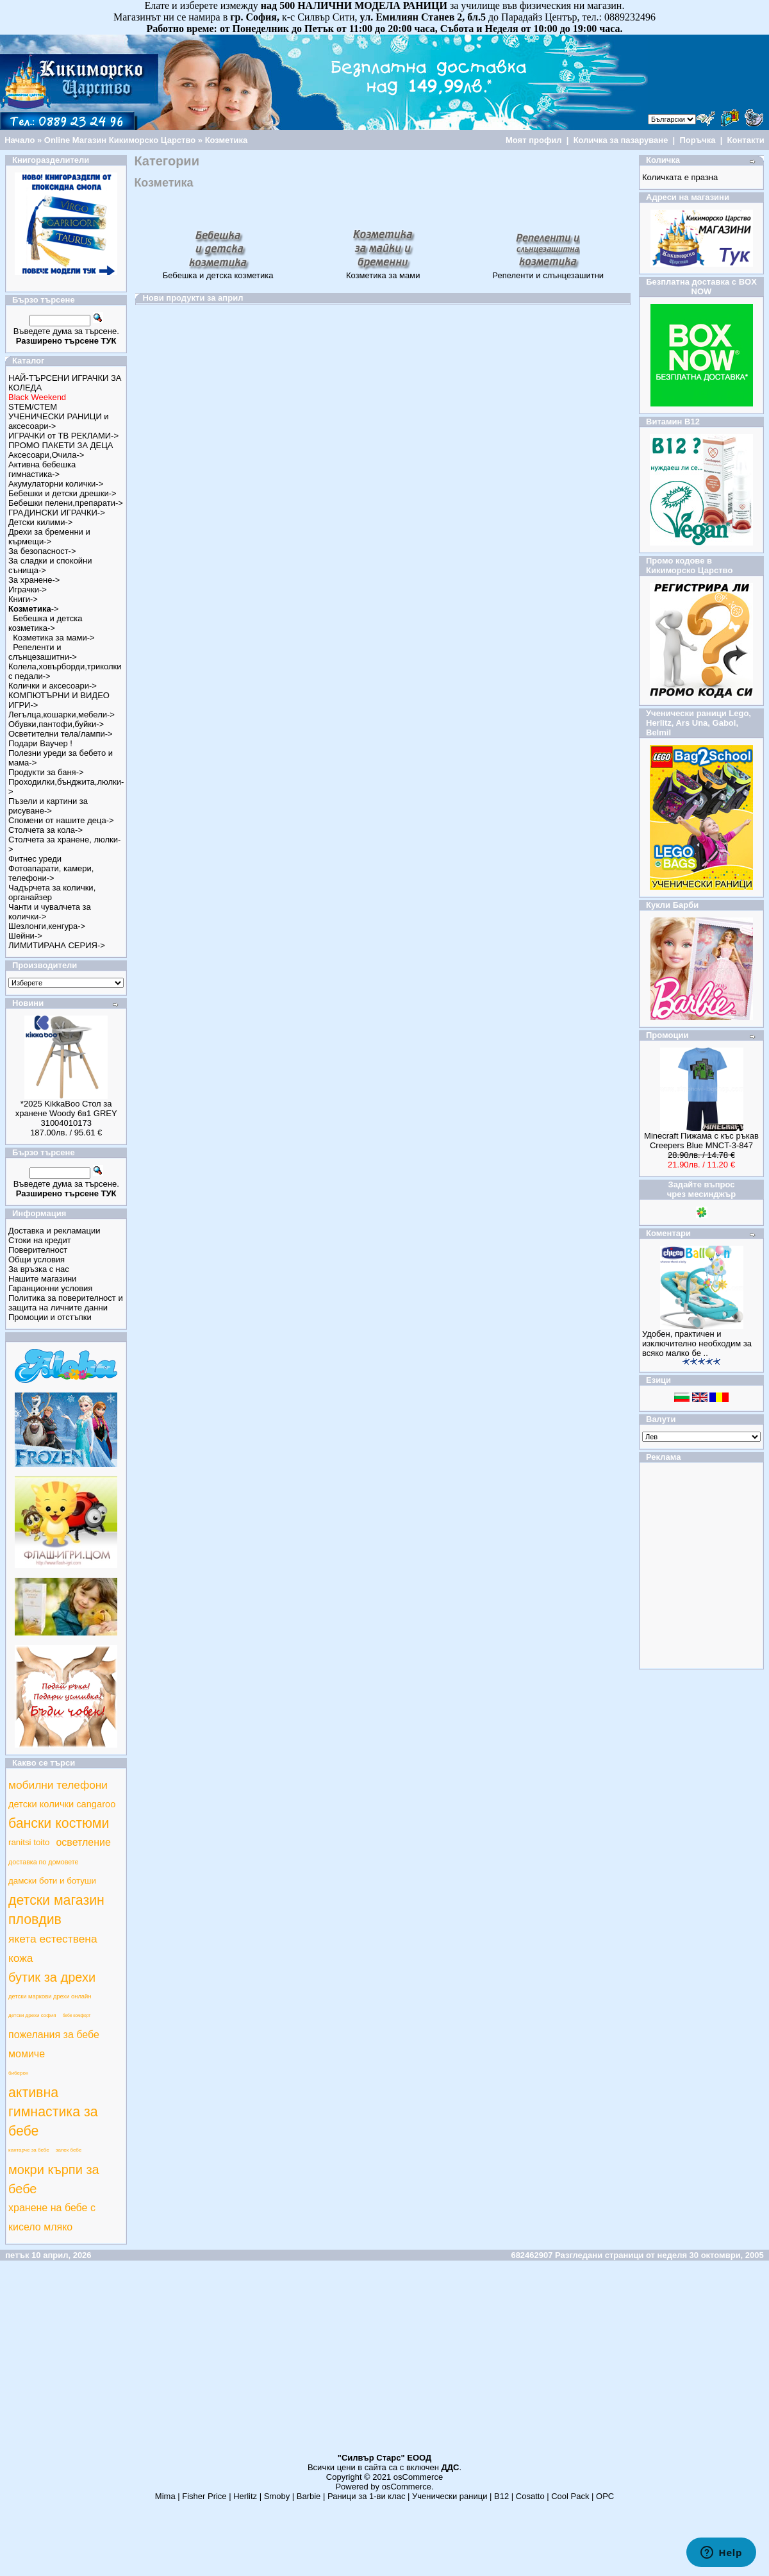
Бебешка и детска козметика (218, 271)
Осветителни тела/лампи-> (60, 734)
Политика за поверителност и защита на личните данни (65, 1302)
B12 (501, 2496)
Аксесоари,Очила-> (46, 455)
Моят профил (534, 140)
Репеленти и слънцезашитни (548, 271)
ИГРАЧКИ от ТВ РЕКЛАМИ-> (63, 435)
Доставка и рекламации (54, 1230)
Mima (165, 2496)
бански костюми (58, 1823)
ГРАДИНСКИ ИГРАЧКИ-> (56, 512)
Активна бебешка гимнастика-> (42, 469)
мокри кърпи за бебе (53, 2179)
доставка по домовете (43, 1862)
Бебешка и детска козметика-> (45, 623)
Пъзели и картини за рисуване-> (48, 805)
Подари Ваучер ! (40, 743)
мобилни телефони (58, 1784)
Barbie (309, 2496)
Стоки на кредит (39, 1240)
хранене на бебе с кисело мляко (51, 2217)
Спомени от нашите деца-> (61, 820)
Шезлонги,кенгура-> (46, 926)
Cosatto (530, 2496)
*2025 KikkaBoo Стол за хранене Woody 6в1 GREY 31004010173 (66, 1113)
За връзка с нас (38, 1269)
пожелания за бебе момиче (53, 2044)
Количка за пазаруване (621, 140)
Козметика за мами (383, 271)
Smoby (277, 2496)
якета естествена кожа (52, 1948)
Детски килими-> (40, 522)
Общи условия (36, 1259)
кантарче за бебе (28, 2150)
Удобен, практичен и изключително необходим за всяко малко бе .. (697, 1343)
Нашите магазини (42, 1279)
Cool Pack (570, 2496)
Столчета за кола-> (45, 830)
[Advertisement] (384, 2362)
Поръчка (697, 140)
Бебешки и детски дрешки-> (62, 493)
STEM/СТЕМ (32, 407)
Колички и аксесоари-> (52, 685)
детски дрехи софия (32, 2015)
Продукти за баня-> (46, 772)
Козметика (226, 140)
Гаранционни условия (50, 1288)
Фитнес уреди (35, 859)
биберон (18, 2073)
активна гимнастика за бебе (53, 2112)
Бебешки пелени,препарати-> (65, 503)
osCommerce (418, 2477)
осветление (83, 1842)
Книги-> (23, 599)
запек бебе (68, 2150)
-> (33, 609)
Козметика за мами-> (53, 637)
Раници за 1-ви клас (366, 2496)
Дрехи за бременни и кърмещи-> (49, 536)
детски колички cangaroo (61, 1804)
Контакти (746, 140)
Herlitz (245, 2496)
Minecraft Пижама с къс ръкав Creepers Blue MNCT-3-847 (701, 1140)
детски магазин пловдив (56, 1910)
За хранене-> (34, 580)
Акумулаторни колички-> (55, 484)
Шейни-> (25, 936)
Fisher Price (204, 2496)
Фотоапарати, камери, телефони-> (51, 873)
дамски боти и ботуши (52, 1881)
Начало (19, 140)
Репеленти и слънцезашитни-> (42, 652)
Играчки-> (27, 589)
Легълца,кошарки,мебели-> (61, 714)
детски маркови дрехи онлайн (49, 1996)
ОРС (605, 2496)
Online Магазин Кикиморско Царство (119, 140)
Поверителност (37, 1250)
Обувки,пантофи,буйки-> (56, 724)
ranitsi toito (28, 1842)
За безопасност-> (42, 551)
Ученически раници (449, 2496)
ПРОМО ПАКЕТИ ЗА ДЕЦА (60, 445)
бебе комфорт (77, 2015)
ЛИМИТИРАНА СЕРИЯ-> (56, 945)
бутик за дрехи (51, 1977)
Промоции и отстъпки (50, 1317)
